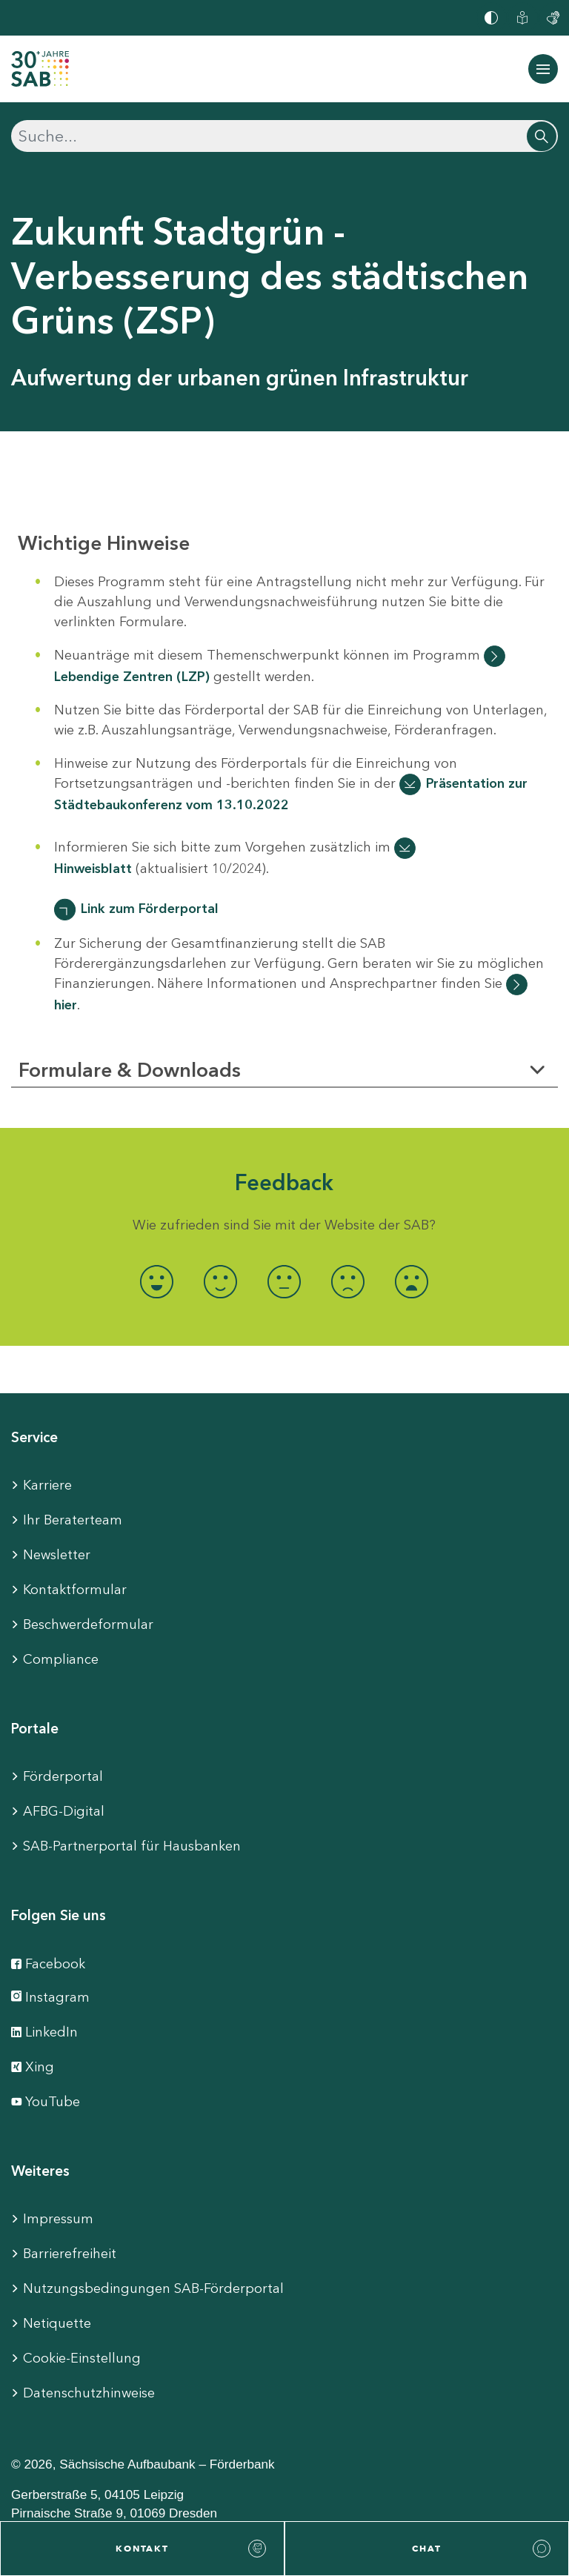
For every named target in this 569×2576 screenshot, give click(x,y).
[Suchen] (284, 136)
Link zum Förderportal (150, 908)
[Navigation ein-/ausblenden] (543, 69)
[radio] (157, 1281)
